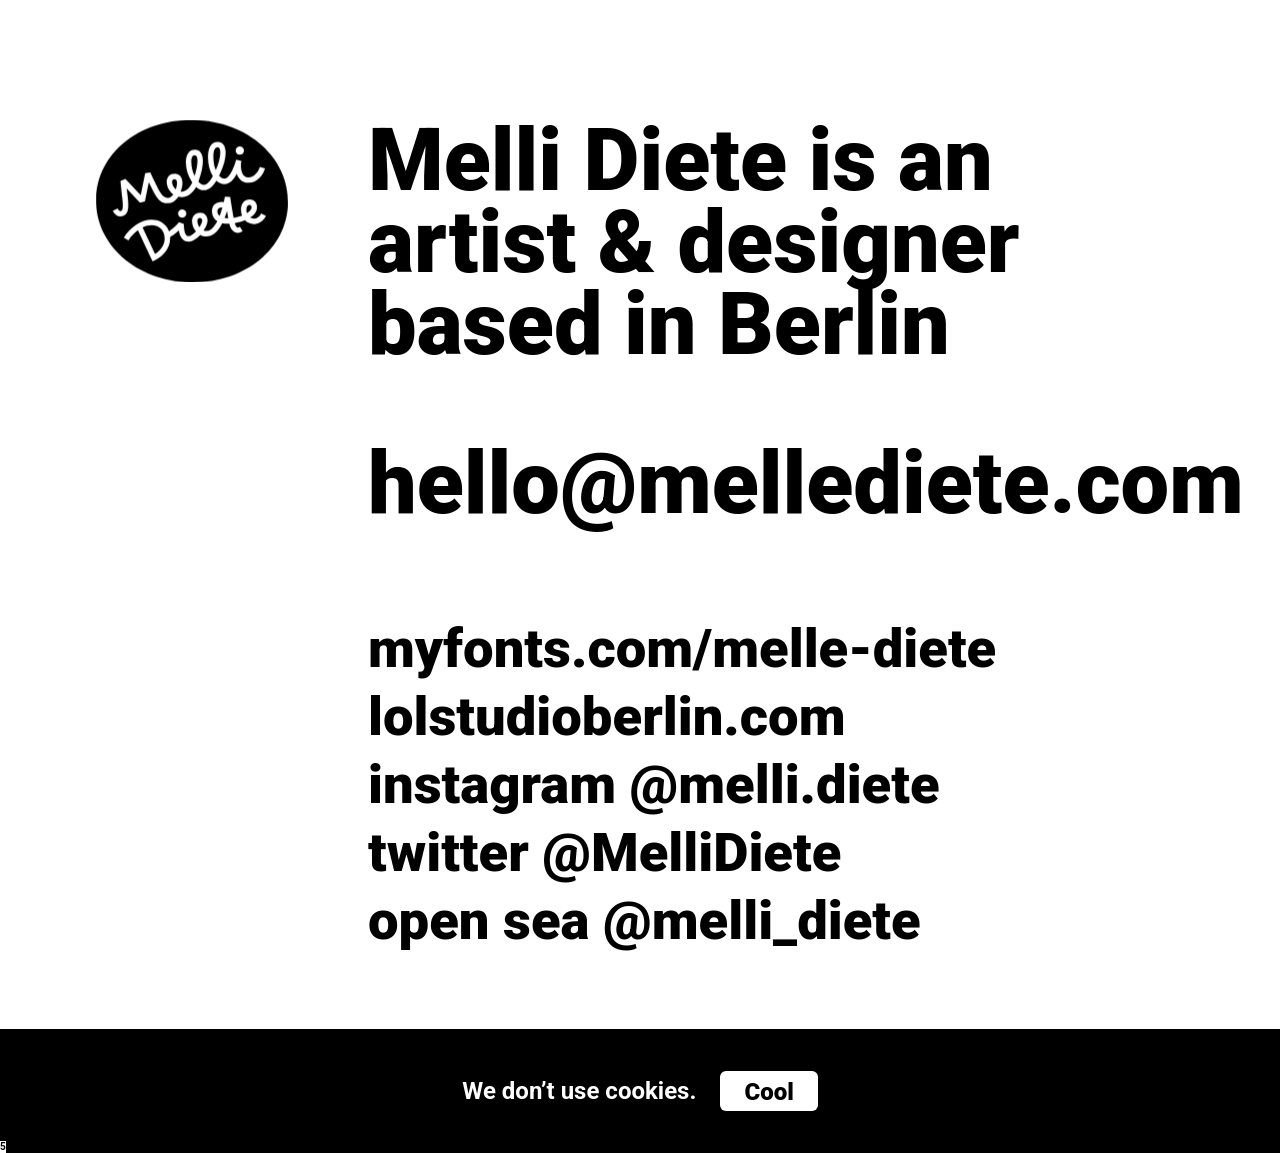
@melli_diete (762, 920)
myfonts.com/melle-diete (682, 648)
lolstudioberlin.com (607, 716)
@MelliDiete (691, 852)
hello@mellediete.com (776, 483)
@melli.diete (785, 784)
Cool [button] (768, 1092)
